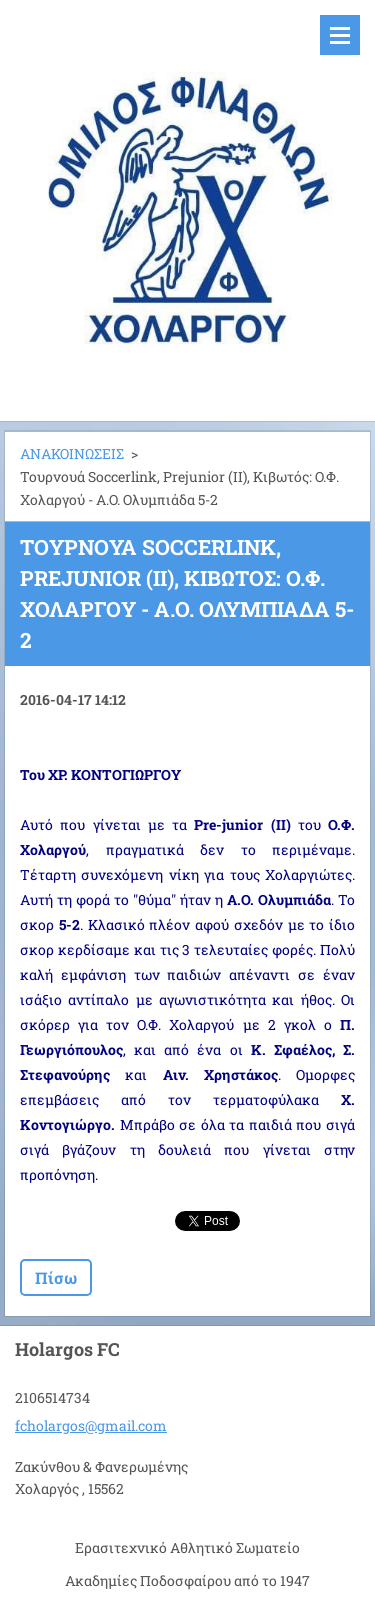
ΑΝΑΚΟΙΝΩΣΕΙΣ (72, 453)
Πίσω (56, 1277)
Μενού (340, 35)
